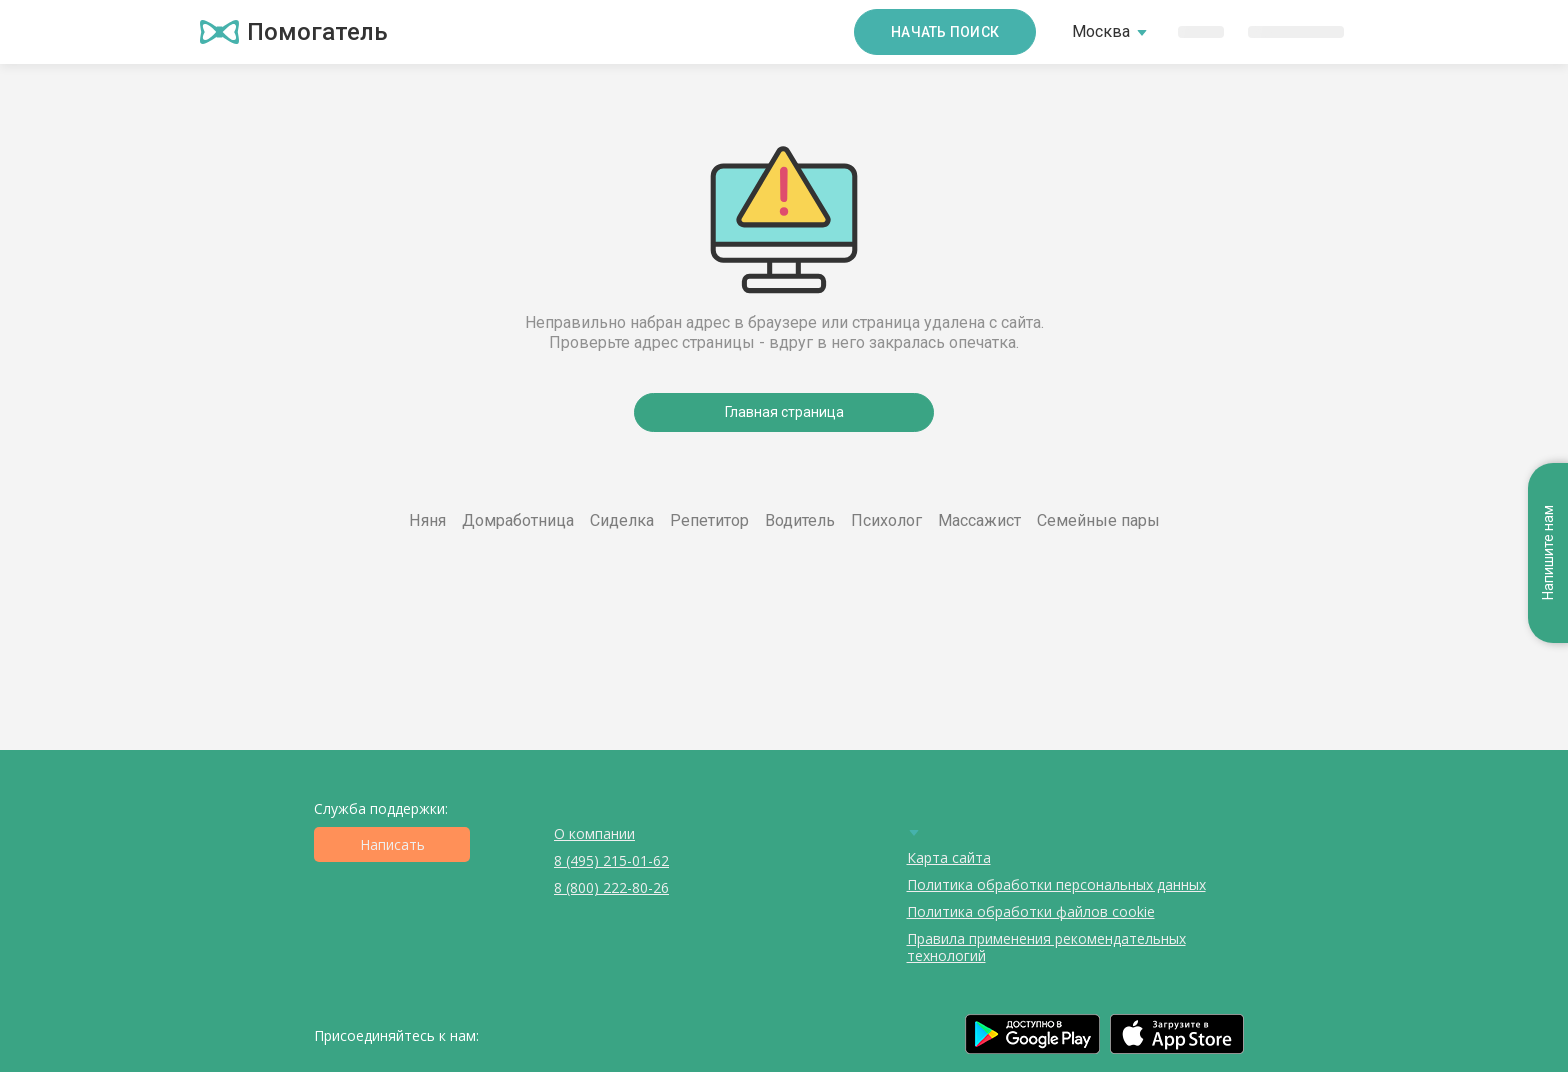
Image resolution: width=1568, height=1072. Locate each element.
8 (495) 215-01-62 (611, 860)
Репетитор (709, 520)
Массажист (979, 520)
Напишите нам (1548, 553)
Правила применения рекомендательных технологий (1046, 947)
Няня (427, 520)
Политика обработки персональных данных (1056, 884)
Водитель (800, 520)
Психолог (886, 520)
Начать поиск (945, 32)
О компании (594, 833)
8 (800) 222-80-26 (611, 887)
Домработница (518, 520)
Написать (392, 844)
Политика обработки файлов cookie (1031, 911)
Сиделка (622, 520)
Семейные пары (1098, 520)
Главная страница (784, 412)
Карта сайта (949, 857)
